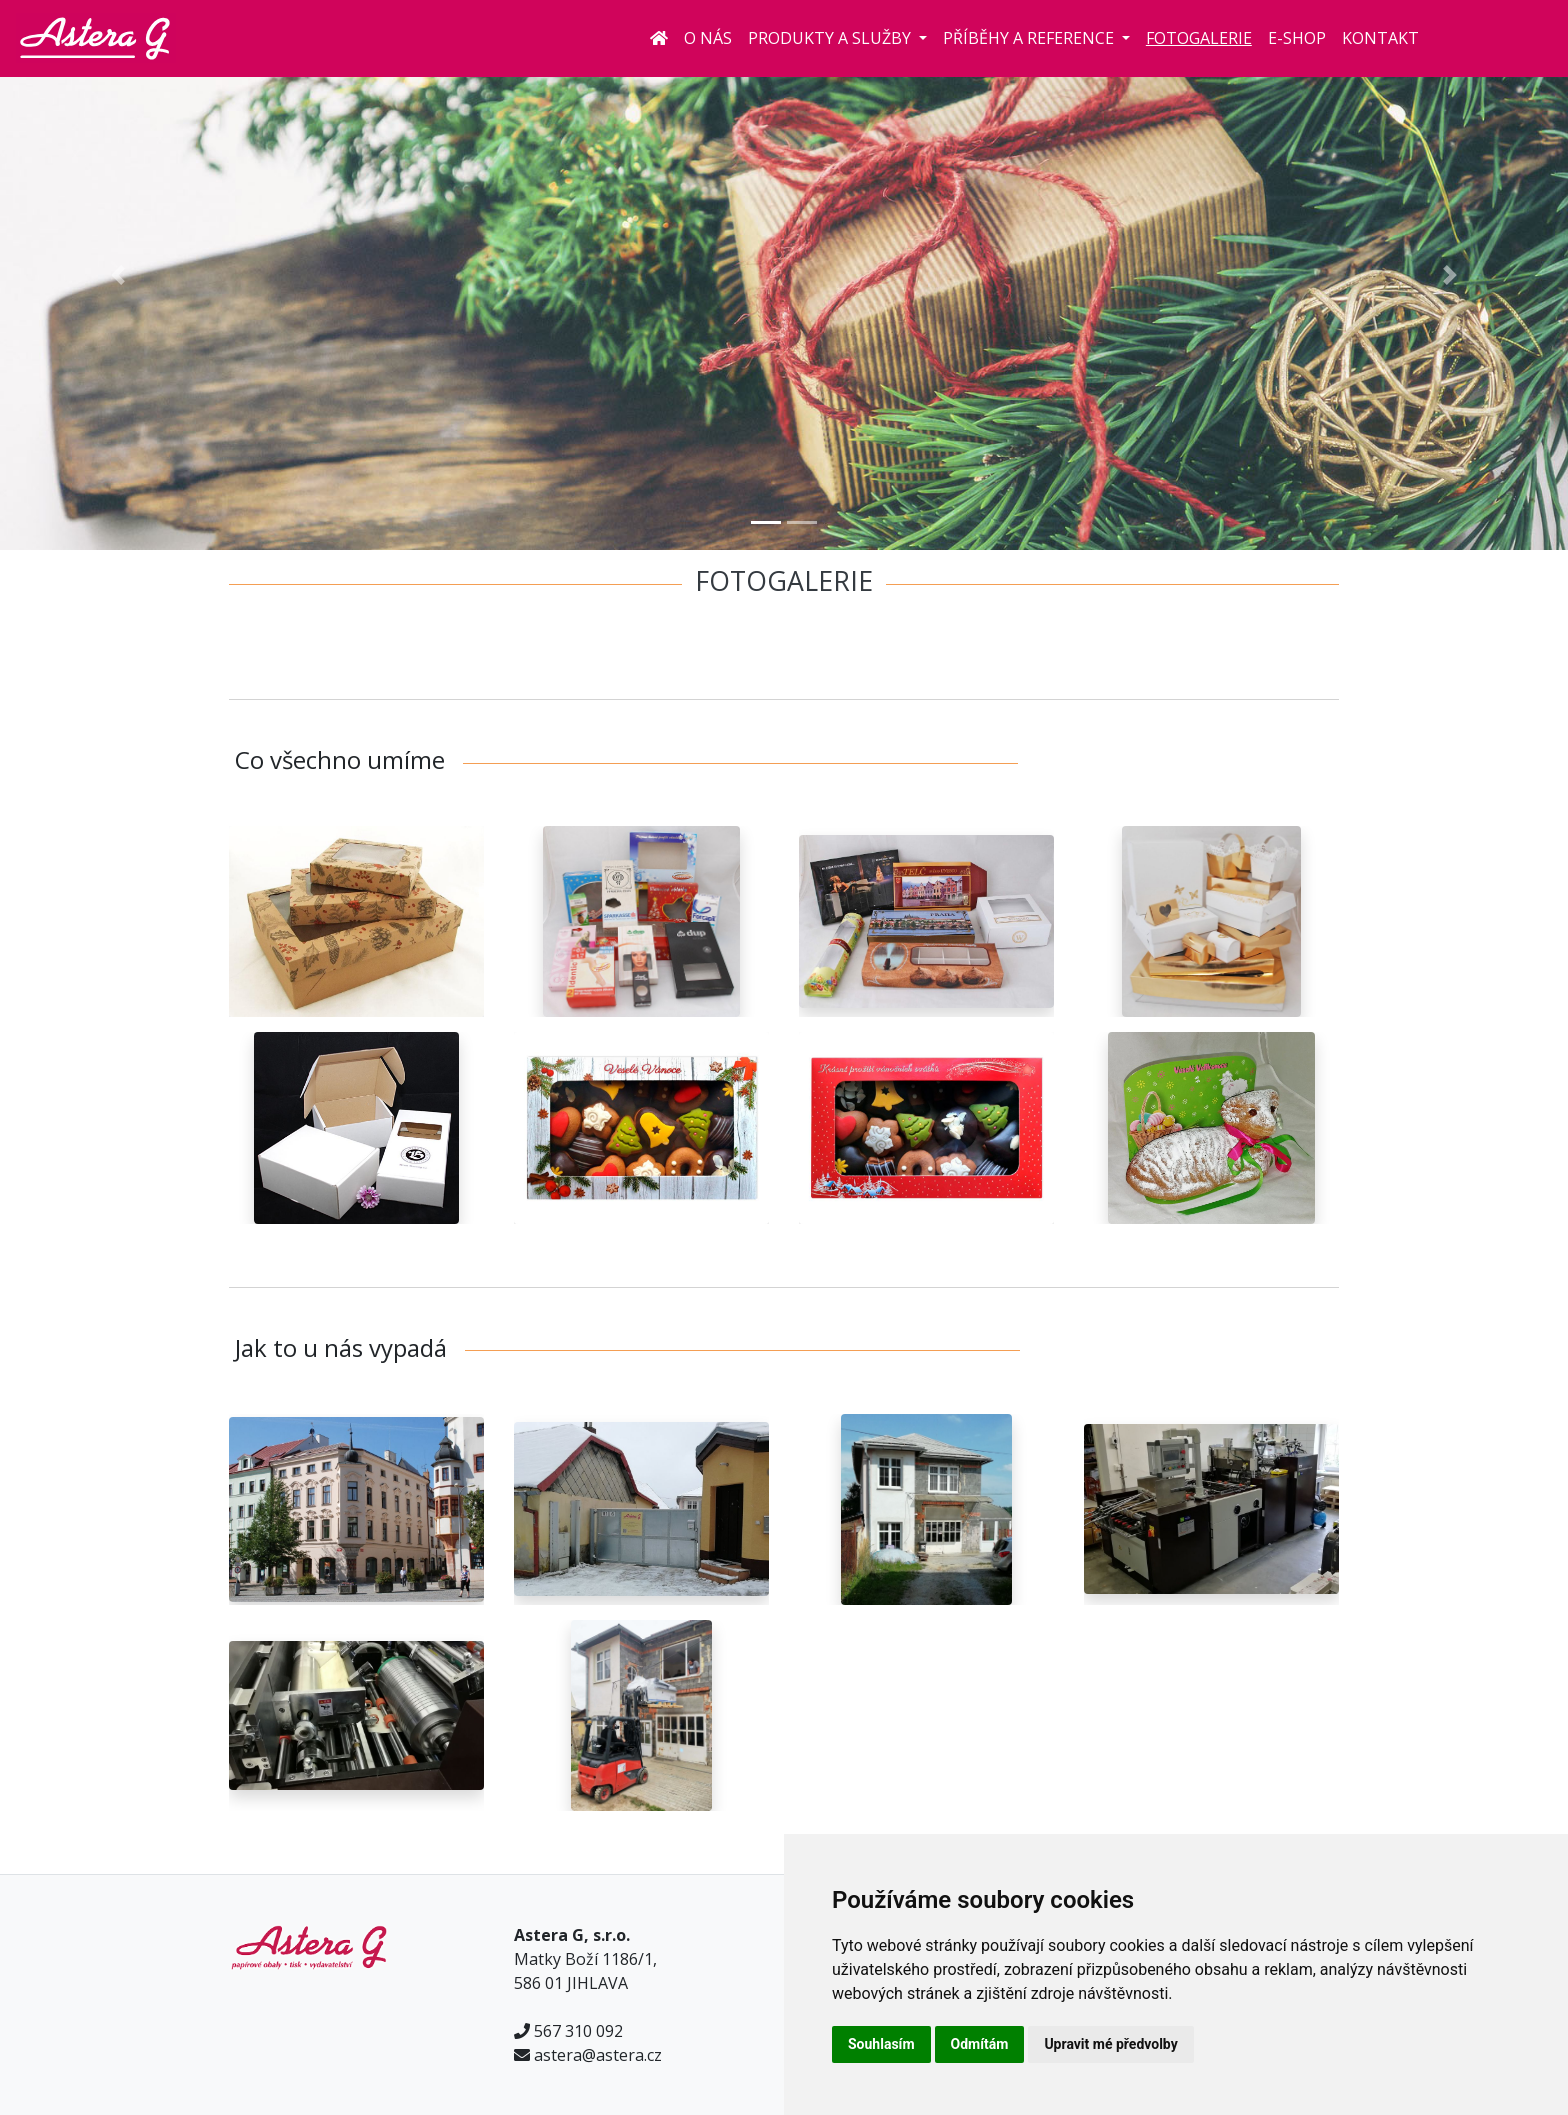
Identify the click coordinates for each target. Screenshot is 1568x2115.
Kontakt (1380, 38)
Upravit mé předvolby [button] (1110, 2044)
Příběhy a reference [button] (1030, 38)
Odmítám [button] (980, 2044)
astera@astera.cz (598, 2055)
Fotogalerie (1199, 38)
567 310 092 (578, 2031)
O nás (708, 38)
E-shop (1297, 38)
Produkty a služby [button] (831, 38)
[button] (117, 275)
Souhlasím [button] (881, 2044)
